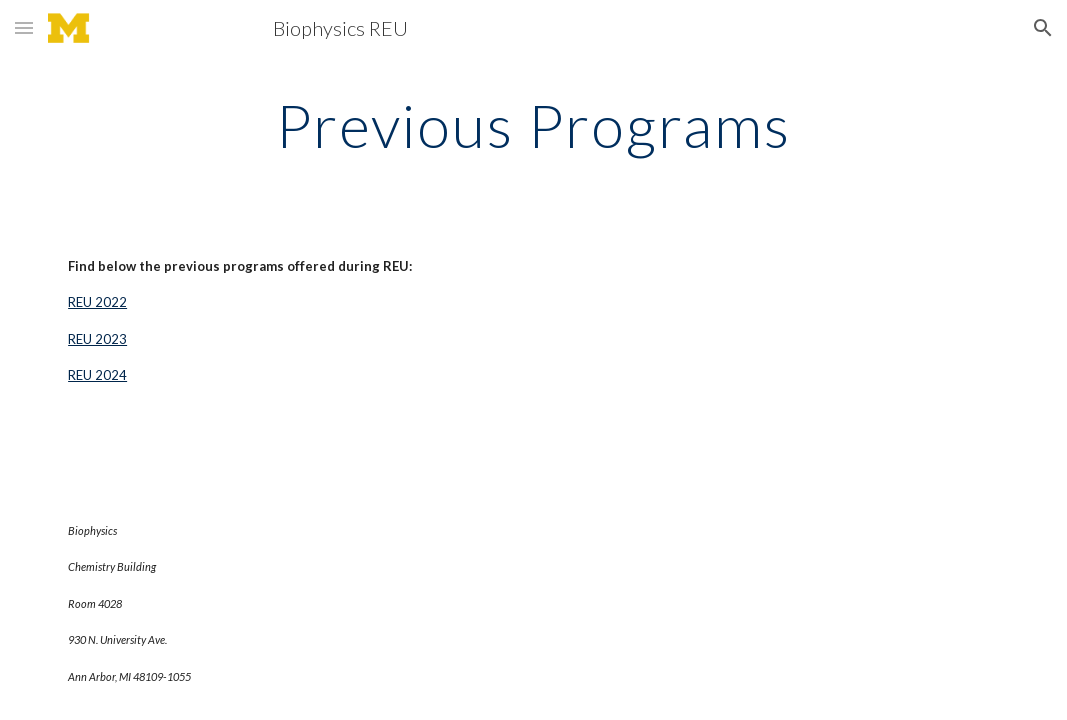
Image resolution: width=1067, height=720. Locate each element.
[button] (24, 27)
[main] (533, 125)
